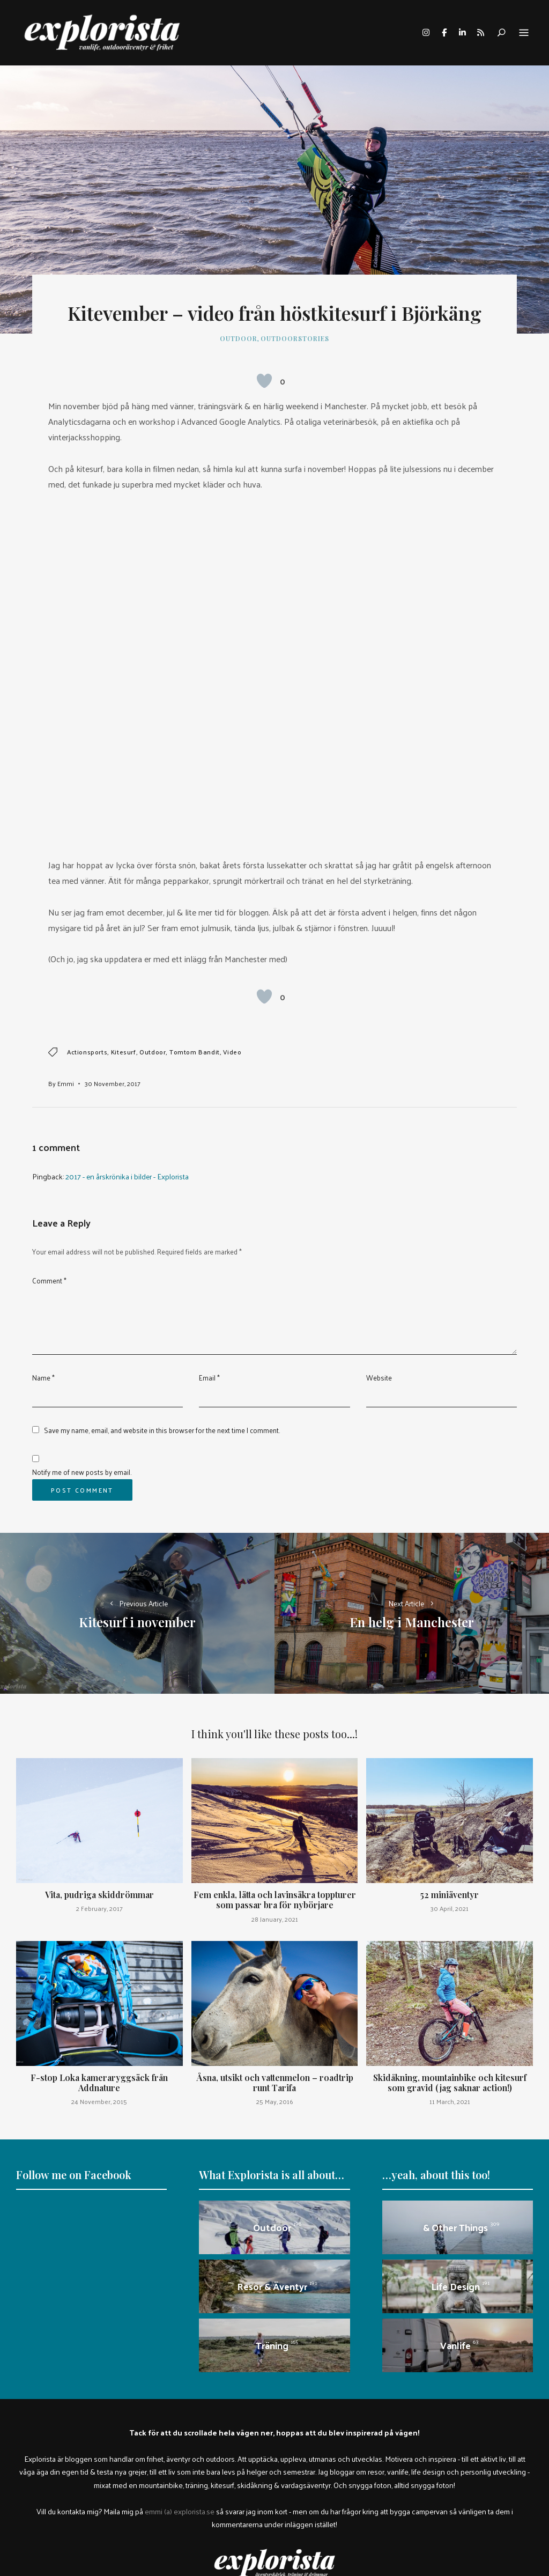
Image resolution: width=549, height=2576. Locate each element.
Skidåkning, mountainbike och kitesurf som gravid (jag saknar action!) (449, 2082)
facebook (444, 33)
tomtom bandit (194, 1052)
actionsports (87, 1052)
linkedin (462, 33)
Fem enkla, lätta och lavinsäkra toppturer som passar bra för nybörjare (275, 1899)
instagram (426, 33)
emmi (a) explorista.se (179, 2511)
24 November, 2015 (99, 2101)
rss (480, 33)
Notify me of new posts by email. (81, 1472)
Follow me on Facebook (73, 2174)
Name (43, 1377)
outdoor (152, 1052)
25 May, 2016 (274, 2101)
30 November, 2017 (112, 1083)
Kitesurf (123, 1052)
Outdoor (238, 338)
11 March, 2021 (449, 2101)
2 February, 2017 (99, 1908)
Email (209, 1377)
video (232, 1052)
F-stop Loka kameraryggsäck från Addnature (99, 2082)
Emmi (65, 1083)
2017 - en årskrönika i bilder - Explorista (127, 1176)
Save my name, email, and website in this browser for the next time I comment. (162, 1430)
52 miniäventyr (449, 1894)
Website (379, 1377)
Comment (49, 1280)
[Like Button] (264, 381)
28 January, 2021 (274, 1919)
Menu (523, 33)
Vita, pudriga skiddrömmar (99, 1894)
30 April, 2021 (450, 1908)
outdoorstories (295, 338)
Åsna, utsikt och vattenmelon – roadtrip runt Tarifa (274, 2082)
